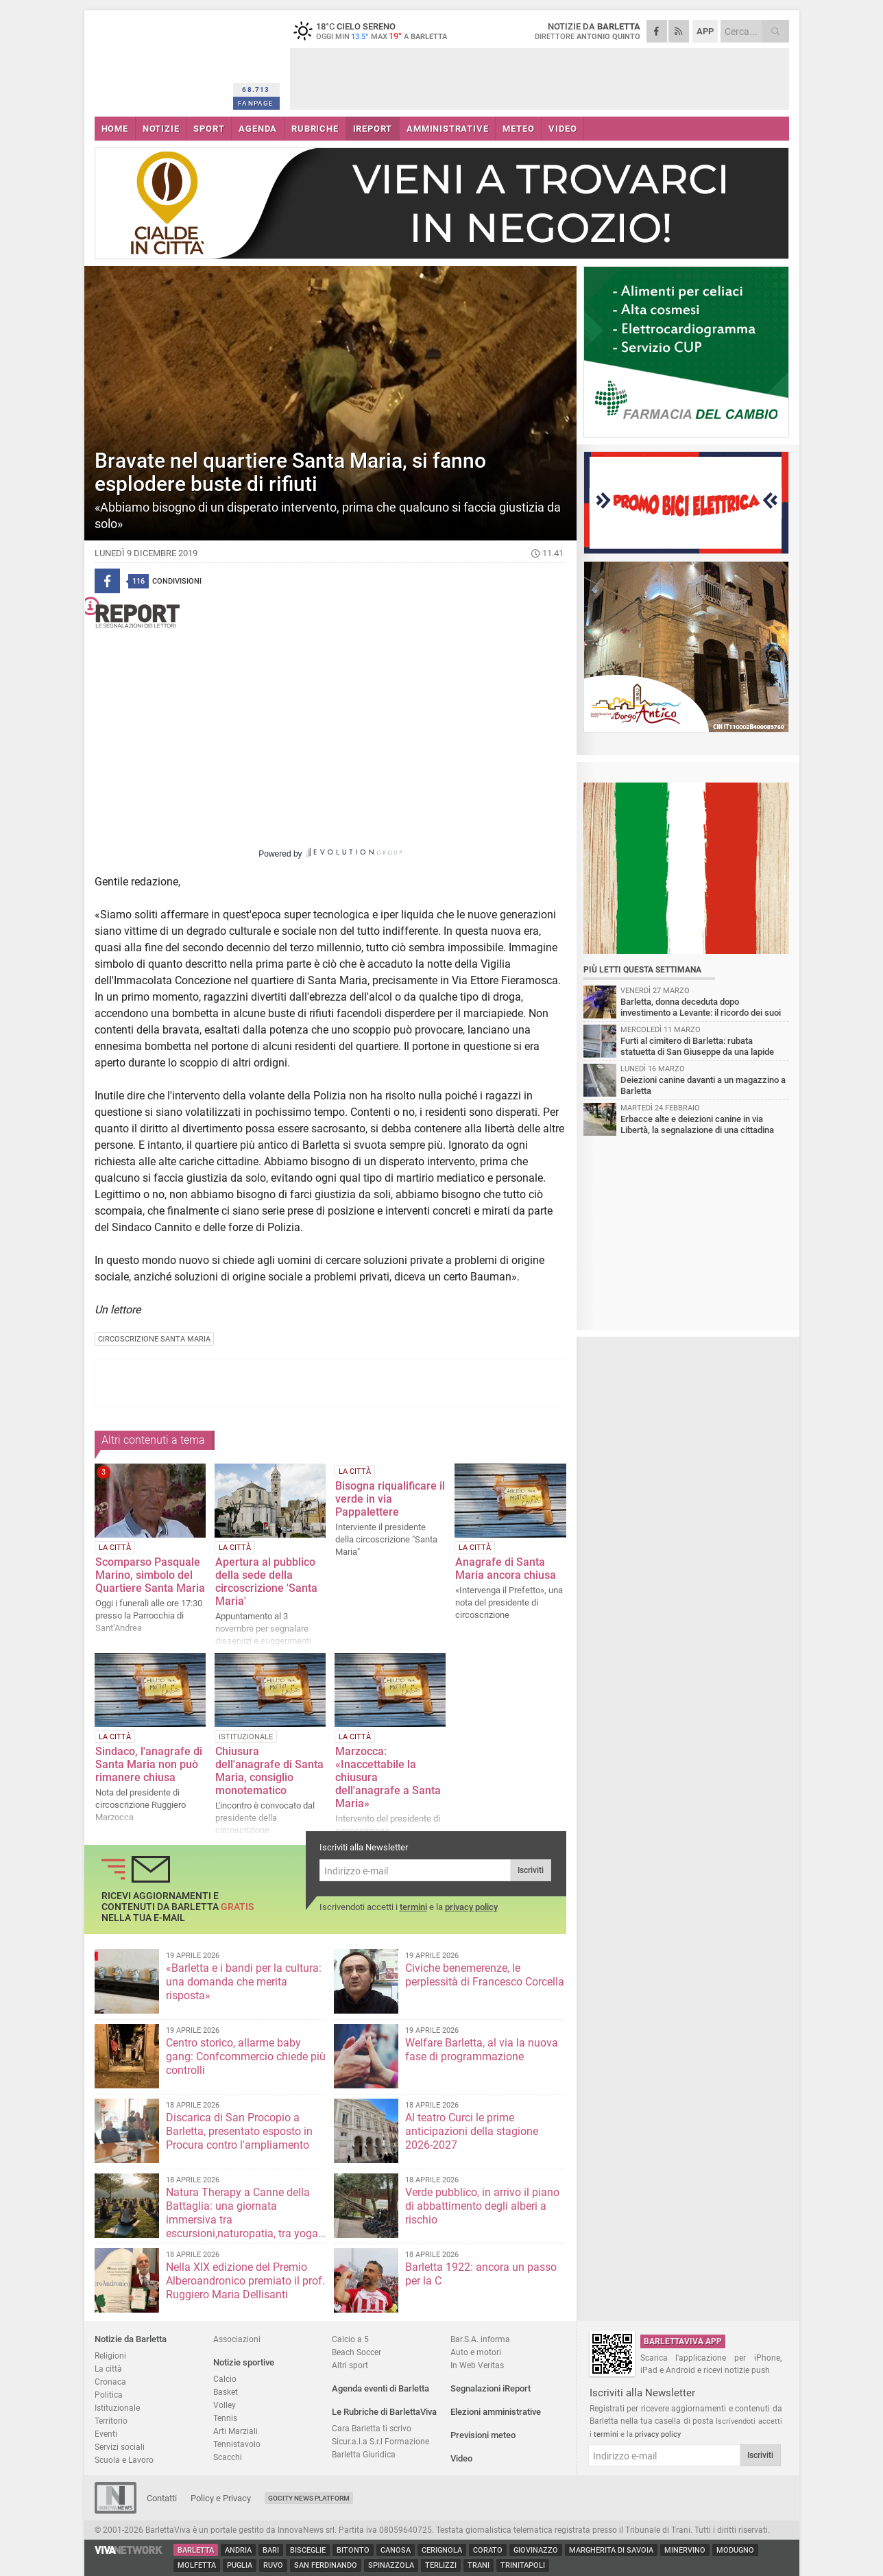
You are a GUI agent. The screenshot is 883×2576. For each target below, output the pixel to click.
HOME (114, 128)
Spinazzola (391, 2565)
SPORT (208, 128)
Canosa (395, 2550)
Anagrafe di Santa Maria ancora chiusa (505, 1568)
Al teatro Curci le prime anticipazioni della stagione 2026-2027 (471, 2131)
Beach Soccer (356, 2352)
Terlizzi (441, 2565)
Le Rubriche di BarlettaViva (384, 2412)
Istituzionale (117, 2407)
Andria (238, 2550)
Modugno (735, 2550)
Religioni (110, 2355)
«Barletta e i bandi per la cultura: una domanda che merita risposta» (244, 1981)
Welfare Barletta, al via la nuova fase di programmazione (481, 2049)
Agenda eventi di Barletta (380, 2388)
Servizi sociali (120, 2447)
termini (413, 1907)
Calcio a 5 (350, 2339)
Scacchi (227, 2457)
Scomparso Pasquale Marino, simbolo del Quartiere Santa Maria (150, 1575)
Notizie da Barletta (131, 2339)
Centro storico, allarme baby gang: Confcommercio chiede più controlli (246, 2056)
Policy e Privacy (221, 2498)
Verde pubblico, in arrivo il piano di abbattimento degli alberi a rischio (482, 2206)
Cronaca (110, 2381)
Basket (225, 2392)
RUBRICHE (314, 128)
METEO (518, 128)
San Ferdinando (325, 2565)
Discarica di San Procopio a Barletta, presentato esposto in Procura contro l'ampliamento (239, 2131)
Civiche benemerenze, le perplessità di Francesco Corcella (484, 1974)
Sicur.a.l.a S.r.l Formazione (380, 2441)
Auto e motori (475, 2352)
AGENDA (258, 128)
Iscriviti (531, 1870)
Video (461, 2458)
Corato (488, 2550)
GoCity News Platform (309, 2498)
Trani (478, 2565)
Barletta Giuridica (364, 2454)
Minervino (684, 2550)
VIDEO (562, 128)
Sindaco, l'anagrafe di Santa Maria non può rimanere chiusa (148, 1764)
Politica (109, 2394)
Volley (224, 2405)
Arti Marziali (235, 2431)
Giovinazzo (535, 2550)
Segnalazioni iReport (490, 2388)
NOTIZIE (161, 128)
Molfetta (197, 2565)
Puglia (239, 2565)
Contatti (162, 2498)
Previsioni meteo (483, 2435)
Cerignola (442, 2550)
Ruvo (273, 2565)
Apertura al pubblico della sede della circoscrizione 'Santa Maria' (266, 1581)
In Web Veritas (477, 2365)
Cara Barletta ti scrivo (371, 2428)
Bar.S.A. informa (480, 2339)
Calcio (225, 2379)
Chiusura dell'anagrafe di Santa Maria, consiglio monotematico (269, 1771)
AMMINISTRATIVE (447, 128)
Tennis (225, 2418)
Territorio (111, 2421)
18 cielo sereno (375, 30)
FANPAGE (256, 103)
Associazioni (237, 2339)
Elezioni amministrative (495, 2412)
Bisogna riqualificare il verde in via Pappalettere (390, 1498)
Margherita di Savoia (611, 2550)
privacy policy (471, 1907)
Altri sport (350, 2365)
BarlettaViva (161, 60)
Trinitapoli (522, 2565)
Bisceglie (308, 2550)
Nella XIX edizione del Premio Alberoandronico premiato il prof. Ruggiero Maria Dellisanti (245, 2281)
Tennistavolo (237, 2444)
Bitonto (353, 2550)
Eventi (106, 2434)
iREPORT (373, 128)
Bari (271, 2550)
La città (108, 2368)
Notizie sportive (243, 2362)
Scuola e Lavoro (124, 2460)
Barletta (196, 2550)
